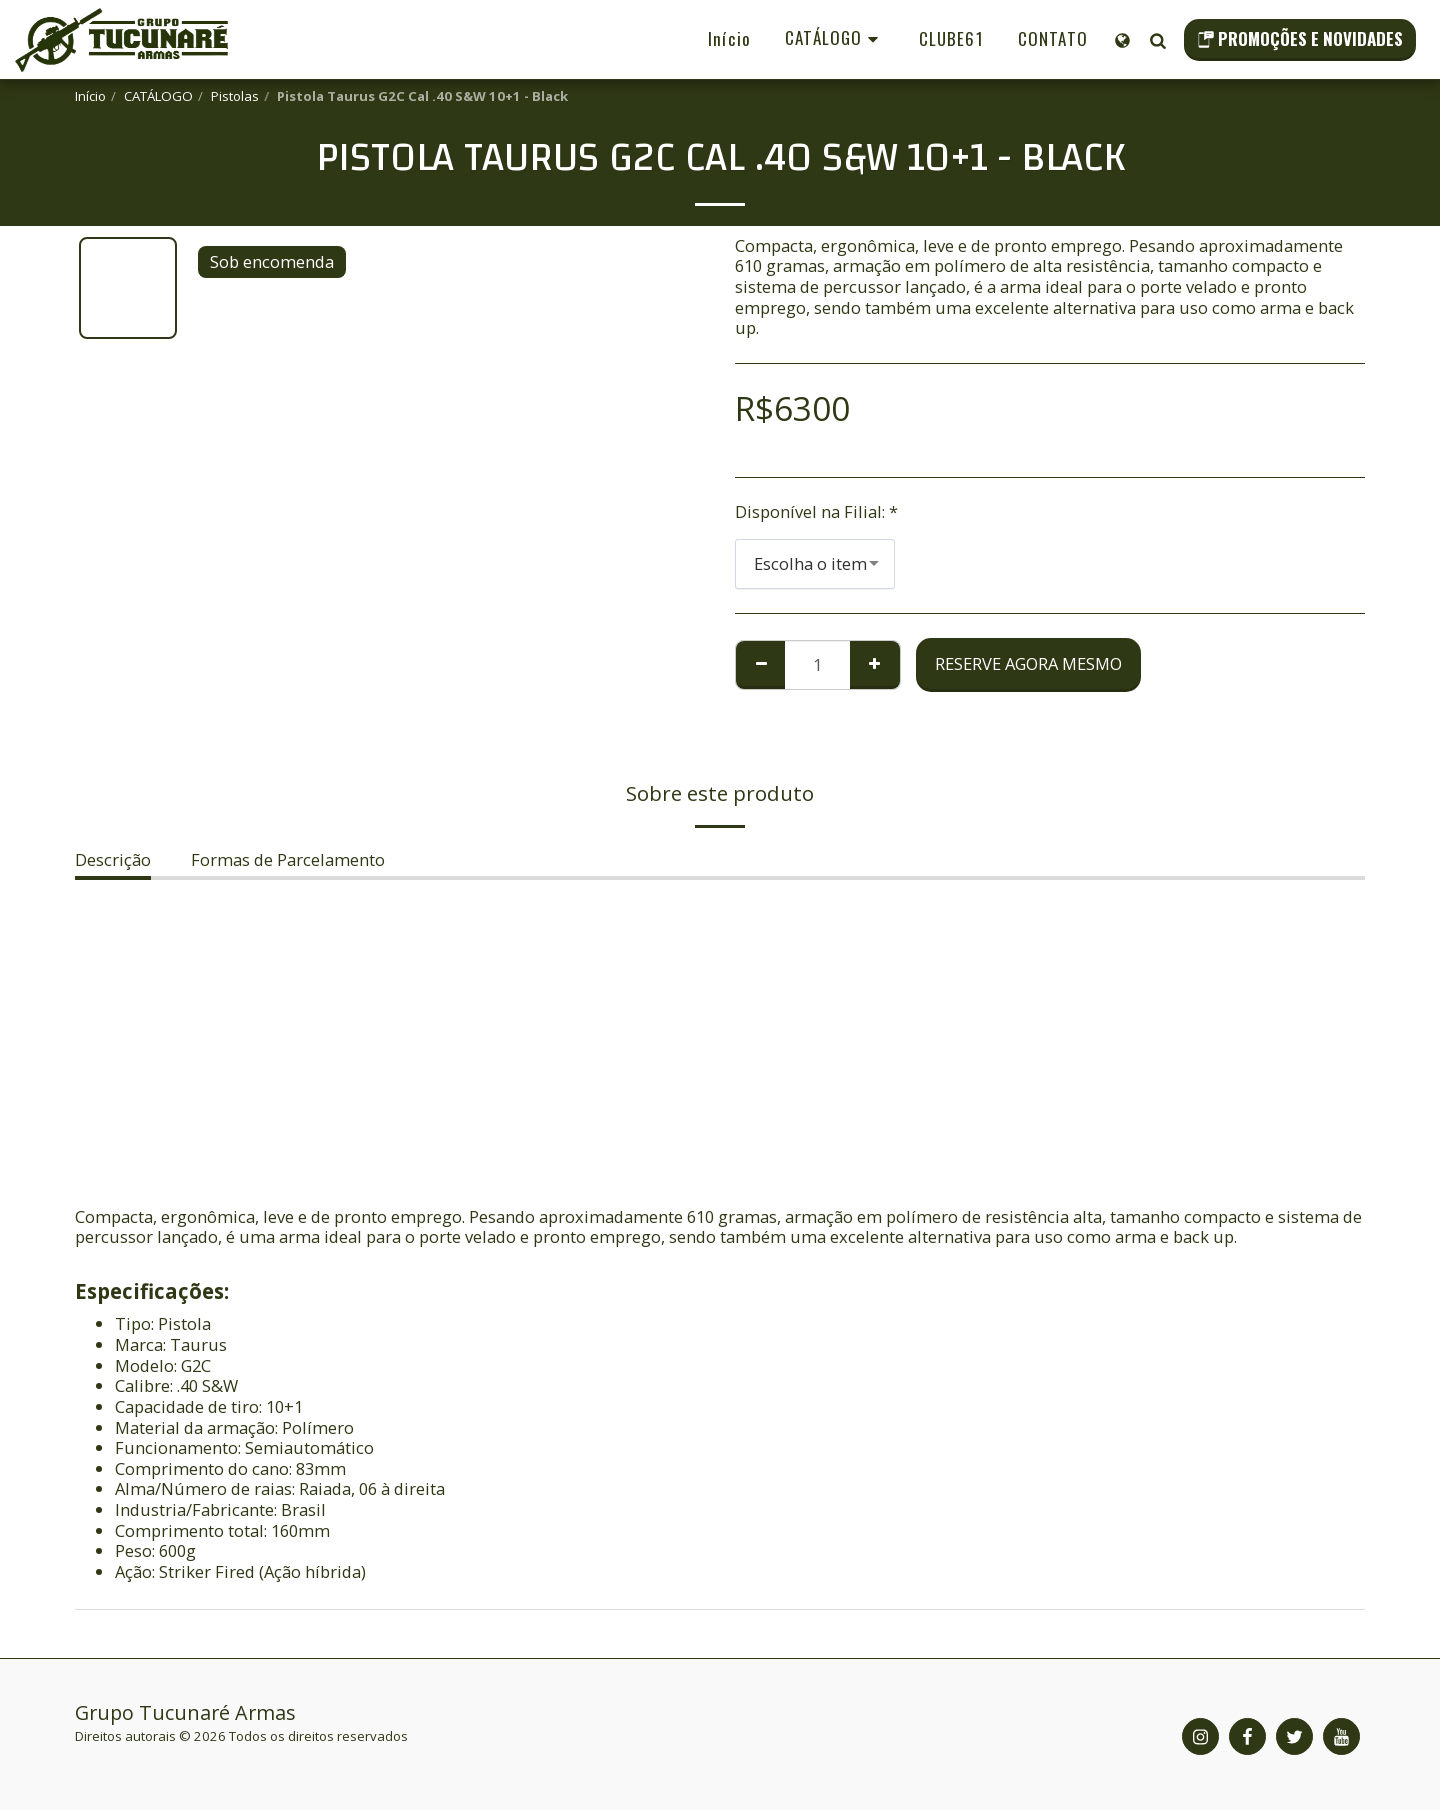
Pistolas (235, 96)
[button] (1157, 40)
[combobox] (815, 564)
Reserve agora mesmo (1028, 663)
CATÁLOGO (158, 96)
